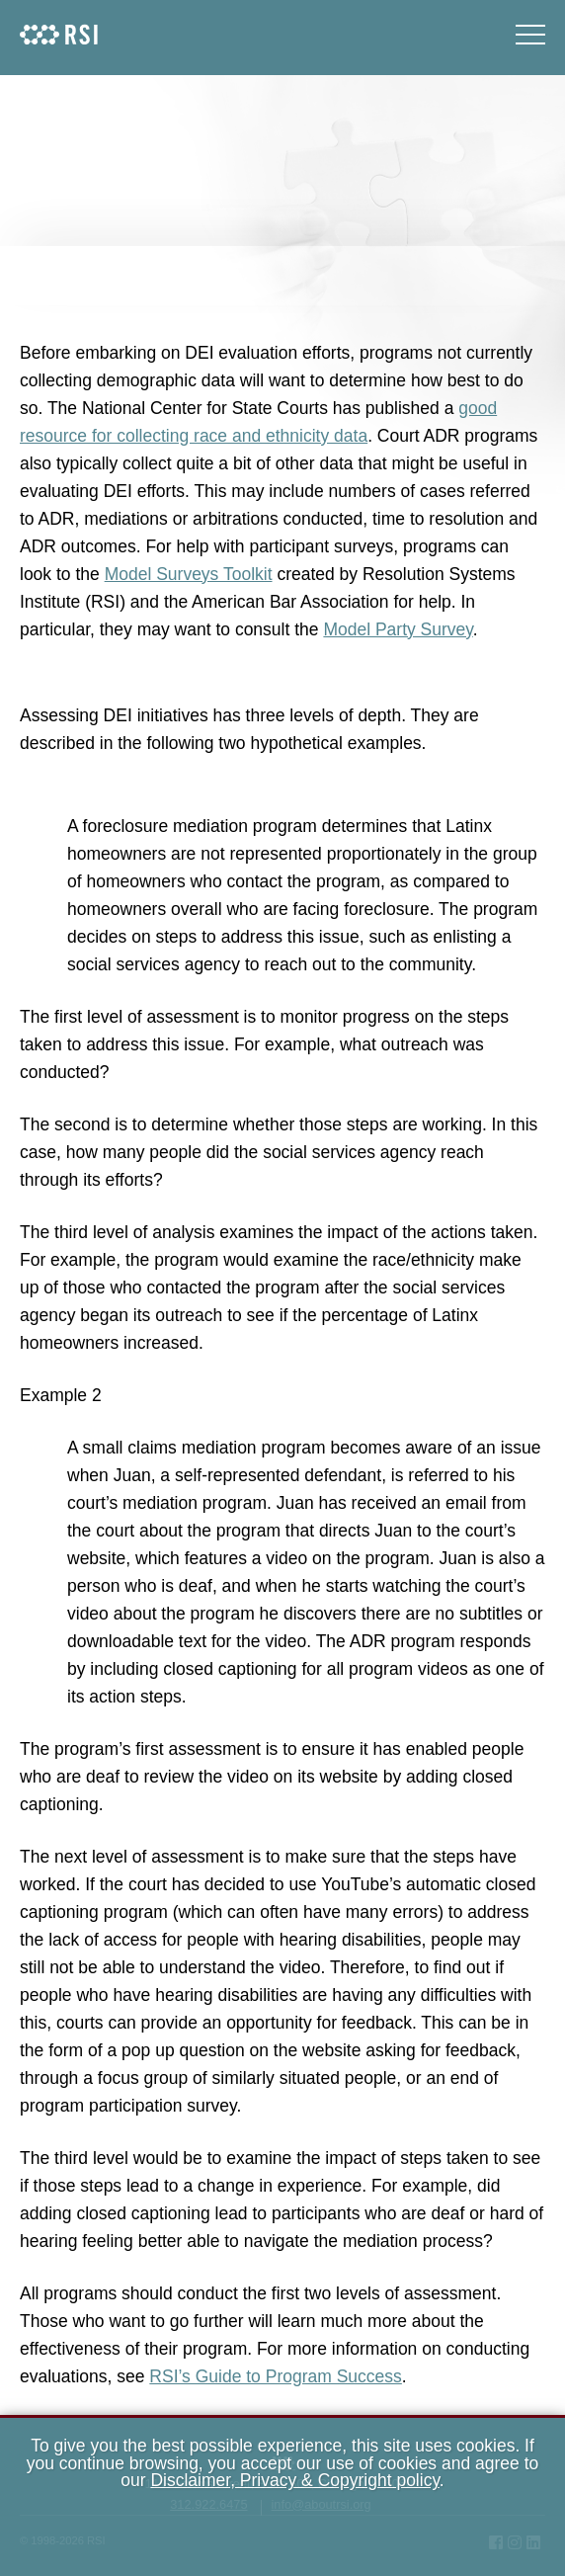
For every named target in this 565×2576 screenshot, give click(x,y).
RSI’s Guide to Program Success (275, 2376)
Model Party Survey (397, 629)
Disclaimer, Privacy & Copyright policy (294, 2480)
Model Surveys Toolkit (189, 574)
